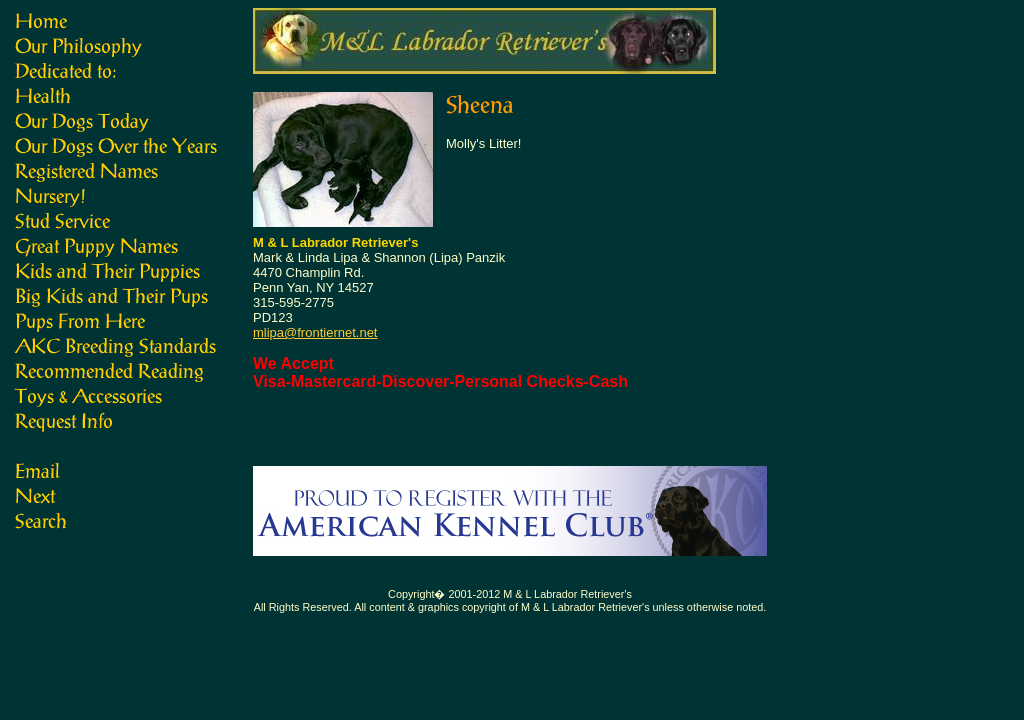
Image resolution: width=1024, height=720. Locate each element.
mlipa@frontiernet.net (315, 332)
